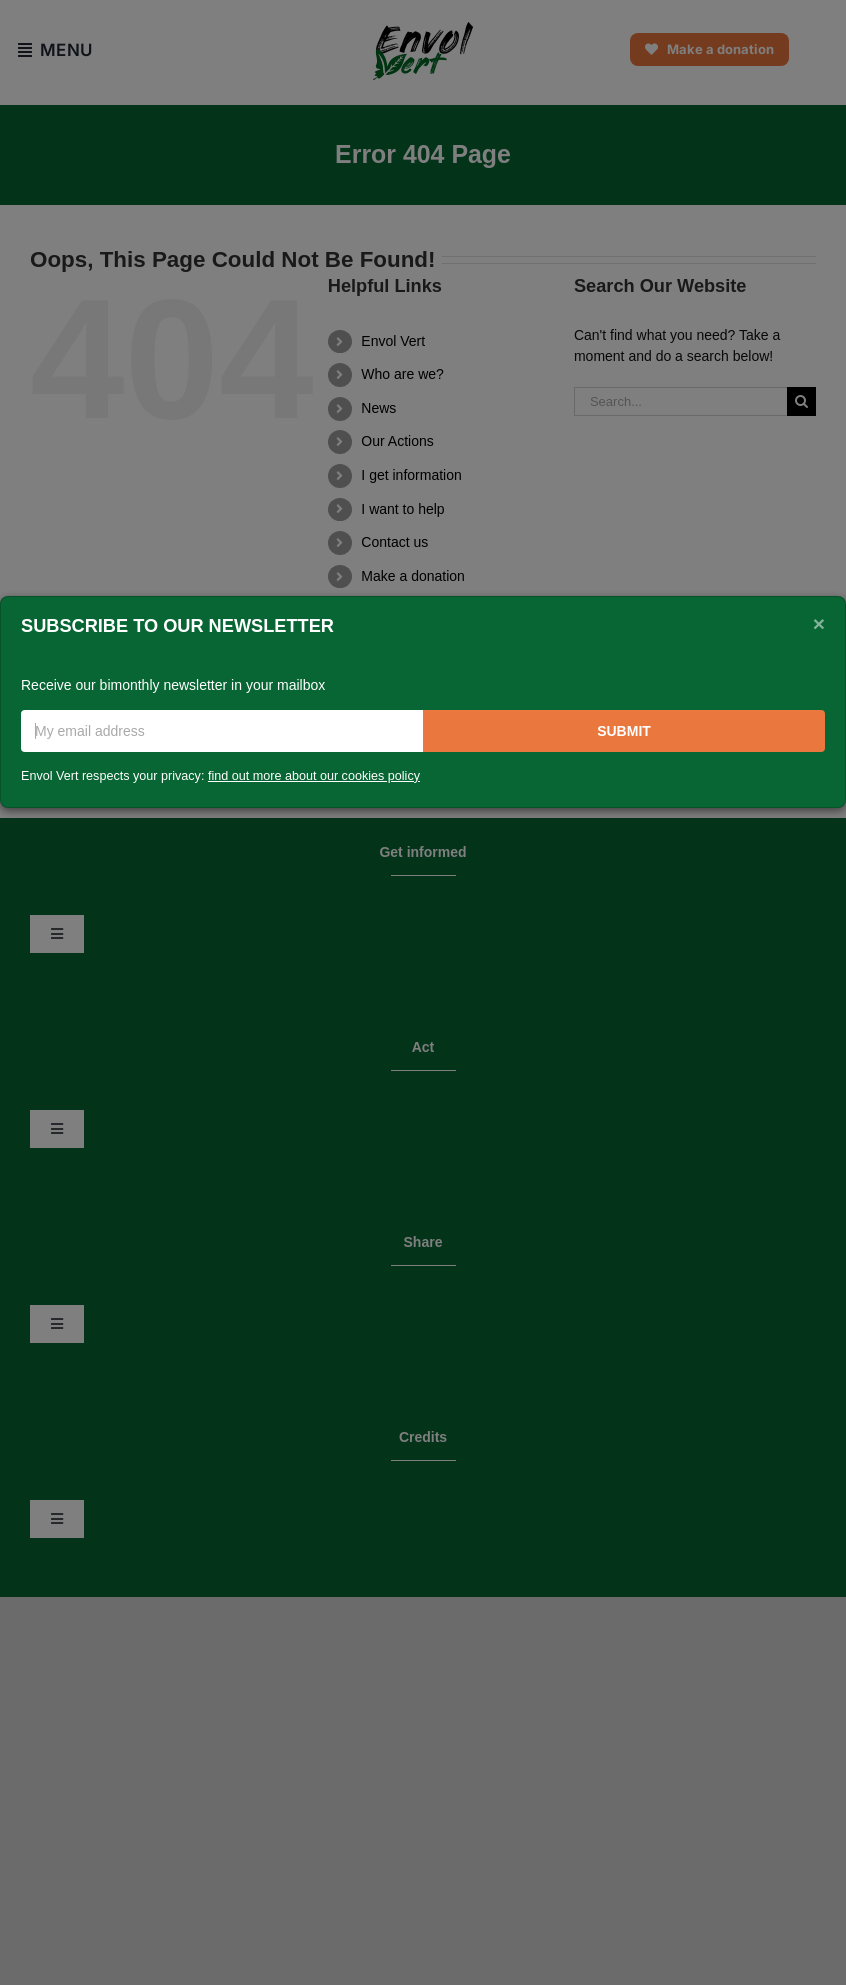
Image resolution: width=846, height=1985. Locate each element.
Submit (624, 731)
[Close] (819, 624)
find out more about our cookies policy (314, 776)
